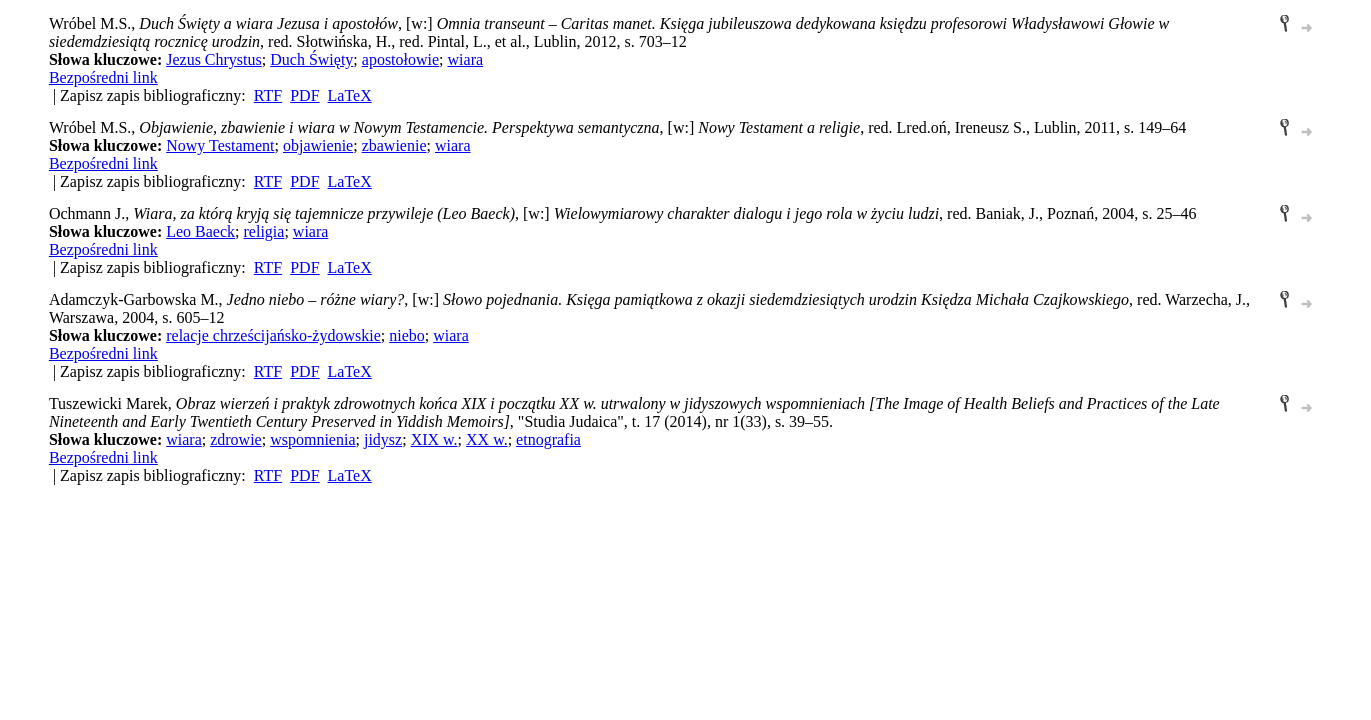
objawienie (318, 145)
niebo (407, 335)
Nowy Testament (220, 145)
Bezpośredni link (103, 77)
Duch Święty (311, 59)
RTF (268, 95)
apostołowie (400, 59)
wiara (466, 59)
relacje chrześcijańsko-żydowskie (273, 335)
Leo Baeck (200, 231)
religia (264, 231)
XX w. (487, 439)
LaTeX (350, 95)
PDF (304, 95)
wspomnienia (312, 439)
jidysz (383, 439)
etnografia (548, 439)
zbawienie (394, 145)
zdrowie (236, 439)
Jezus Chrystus (214, 59)
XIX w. (434, 439)
